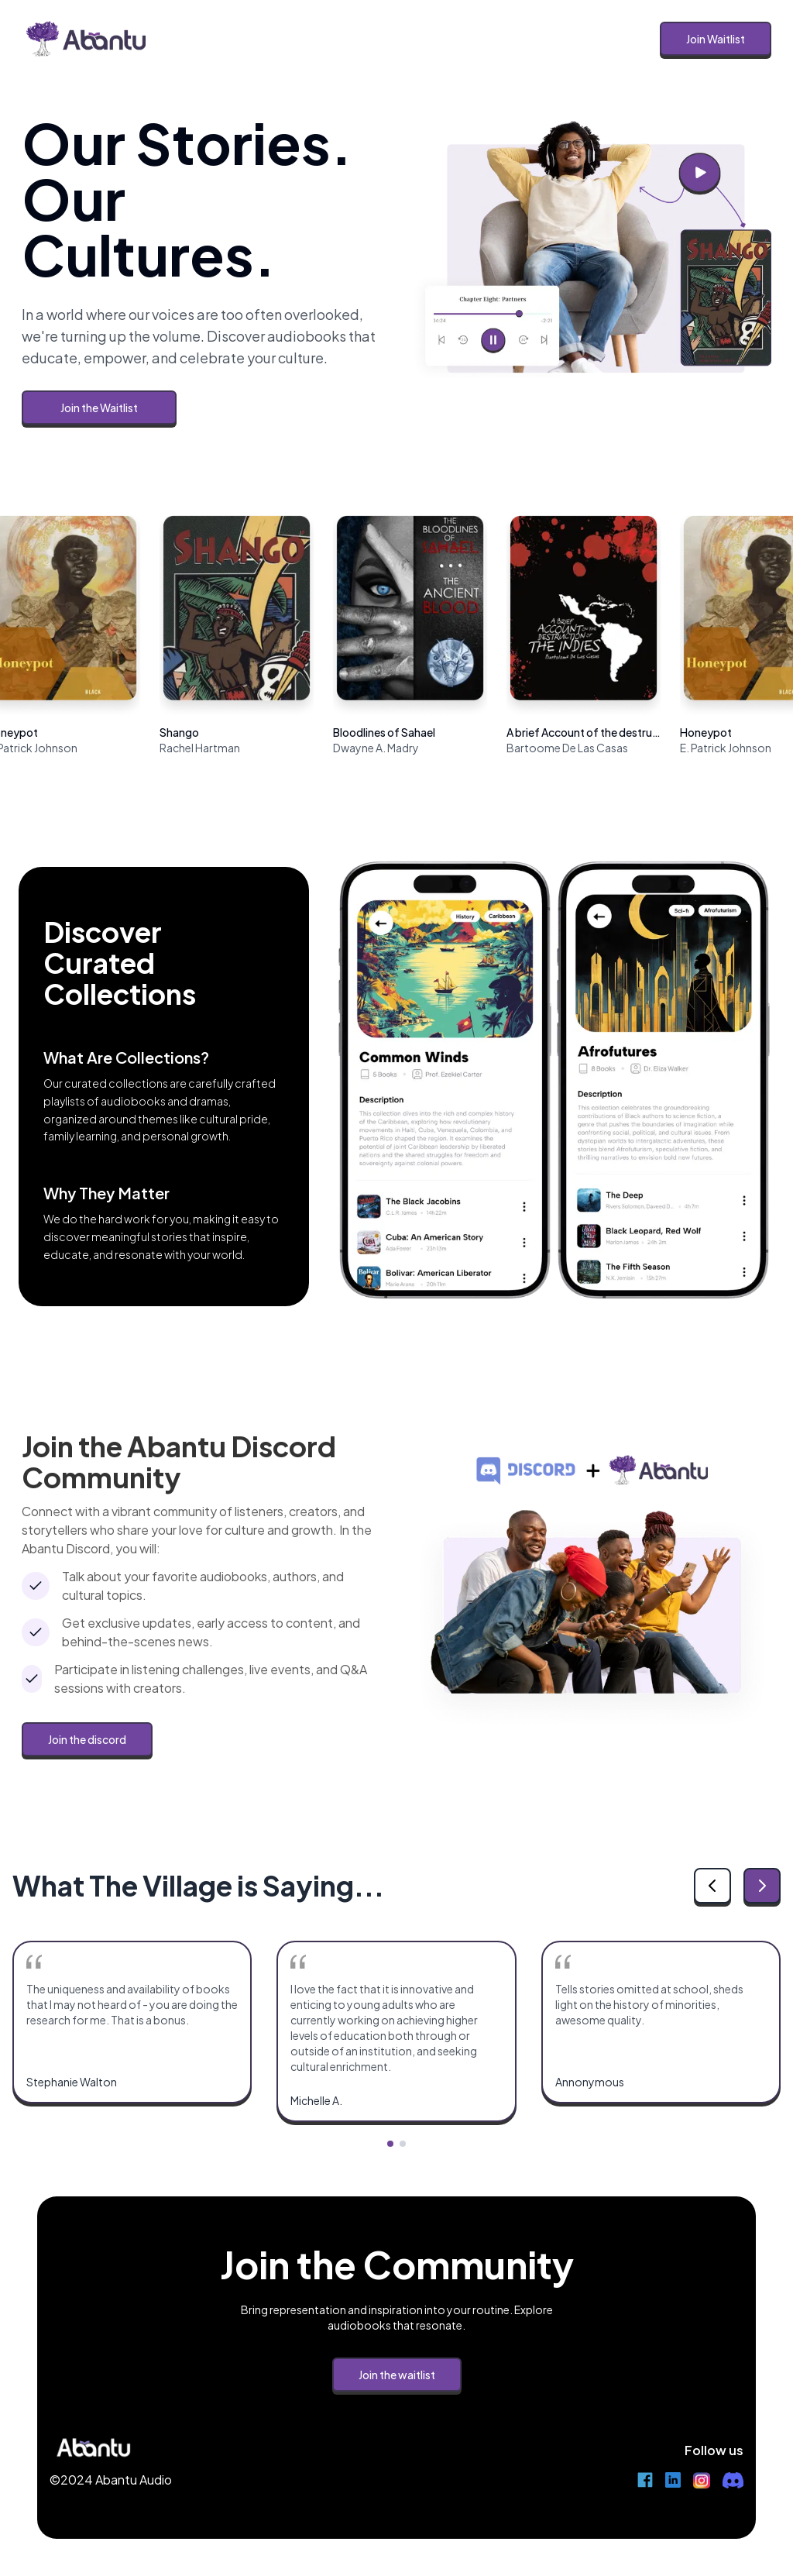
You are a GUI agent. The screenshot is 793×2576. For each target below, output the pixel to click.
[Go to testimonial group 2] (403, 2144)
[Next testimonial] (762, 1886)
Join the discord (87, 1739)
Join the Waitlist (99, 407)
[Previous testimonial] (712, 1886)
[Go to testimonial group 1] (390, 2144)
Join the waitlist (397, 2375)
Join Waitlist (715, 39)
